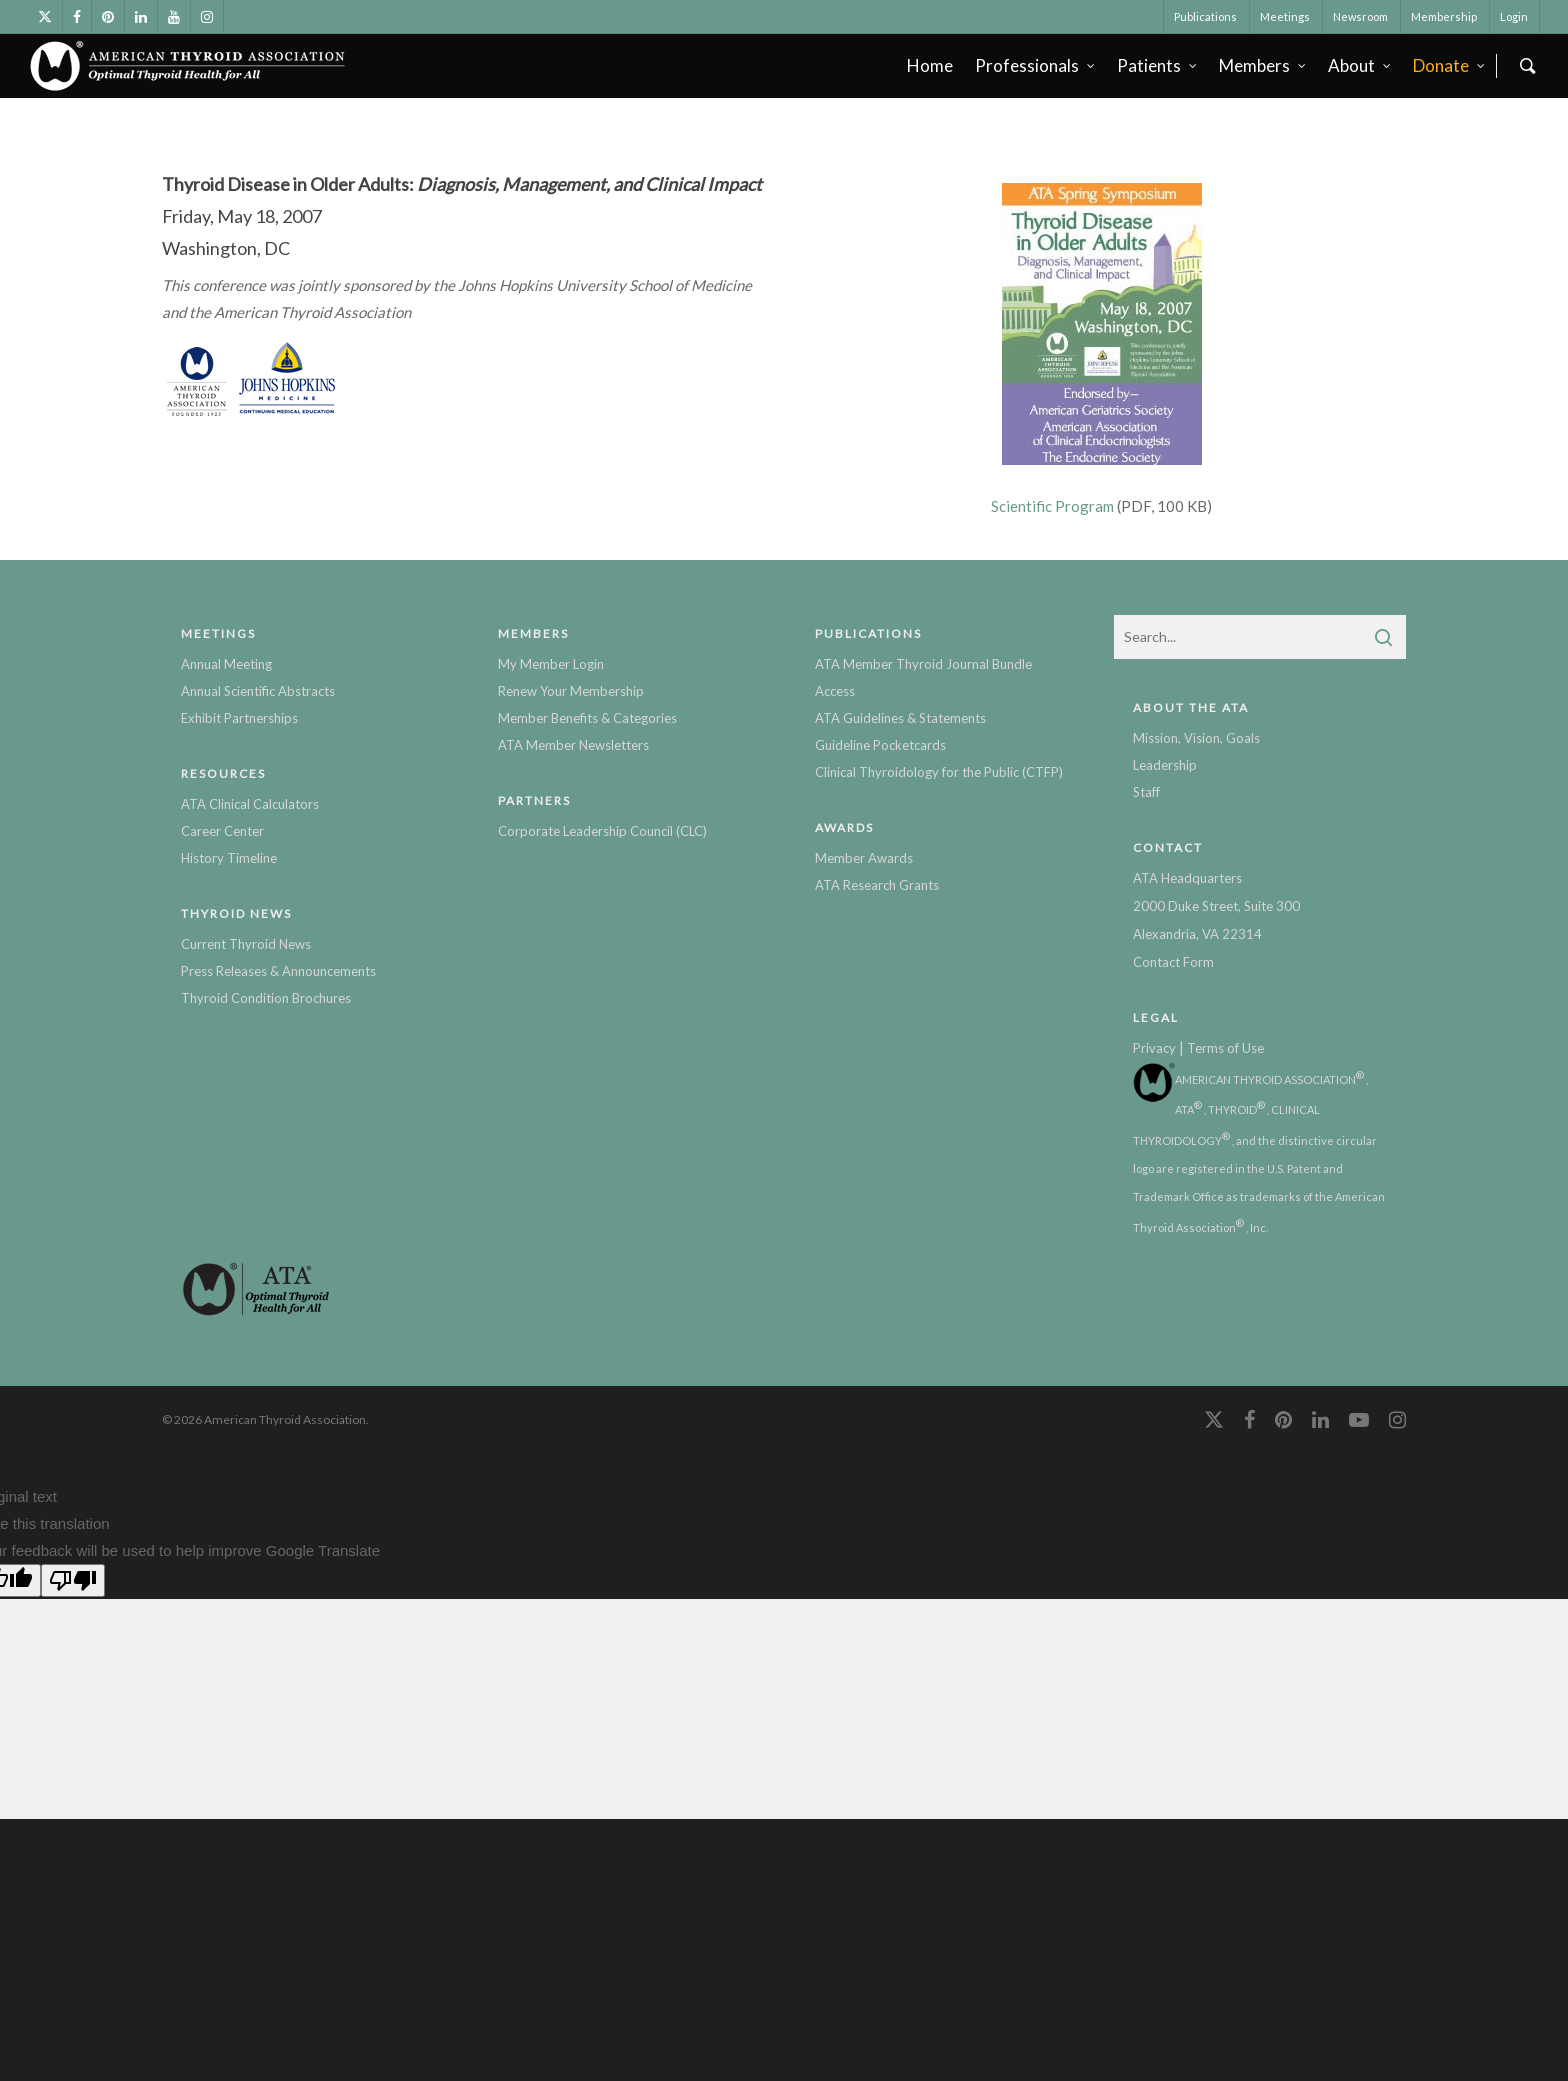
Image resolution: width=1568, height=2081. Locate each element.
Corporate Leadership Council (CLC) (602, 831)
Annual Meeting (226, 664)
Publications (1205, 16)
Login (1514, 16)
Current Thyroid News (246, 944)
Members (1263, 65)
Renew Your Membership (571, 691)
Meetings (1285, 16)
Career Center (222, 831)
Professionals (1036, 65)
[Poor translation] (73, 1580)
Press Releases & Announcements (278, 971)
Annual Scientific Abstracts (258, 691)
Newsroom (1360, 16)
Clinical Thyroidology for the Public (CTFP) (939, 772)
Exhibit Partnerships (239, 718)
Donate (1450, 65)
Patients (1158, 65)
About (1360, 65)
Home (930, 65)
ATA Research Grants (877, 885)
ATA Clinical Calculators (250, 804)
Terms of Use (1225, 1048)
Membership (1444, 16)
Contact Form (1173, 962)
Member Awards (864, 858)
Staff (1146, 792)
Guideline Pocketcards (880, 745)
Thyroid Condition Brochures (266, 998)
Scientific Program (1052, 506)
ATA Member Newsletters (573, 745)
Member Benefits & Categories (587, 718)
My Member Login (551, 664)
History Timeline (229, 858)
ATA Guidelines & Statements (900, 718)
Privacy (1154, 1048)
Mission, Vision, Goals (1196, 738)
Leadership (1165, 765)
